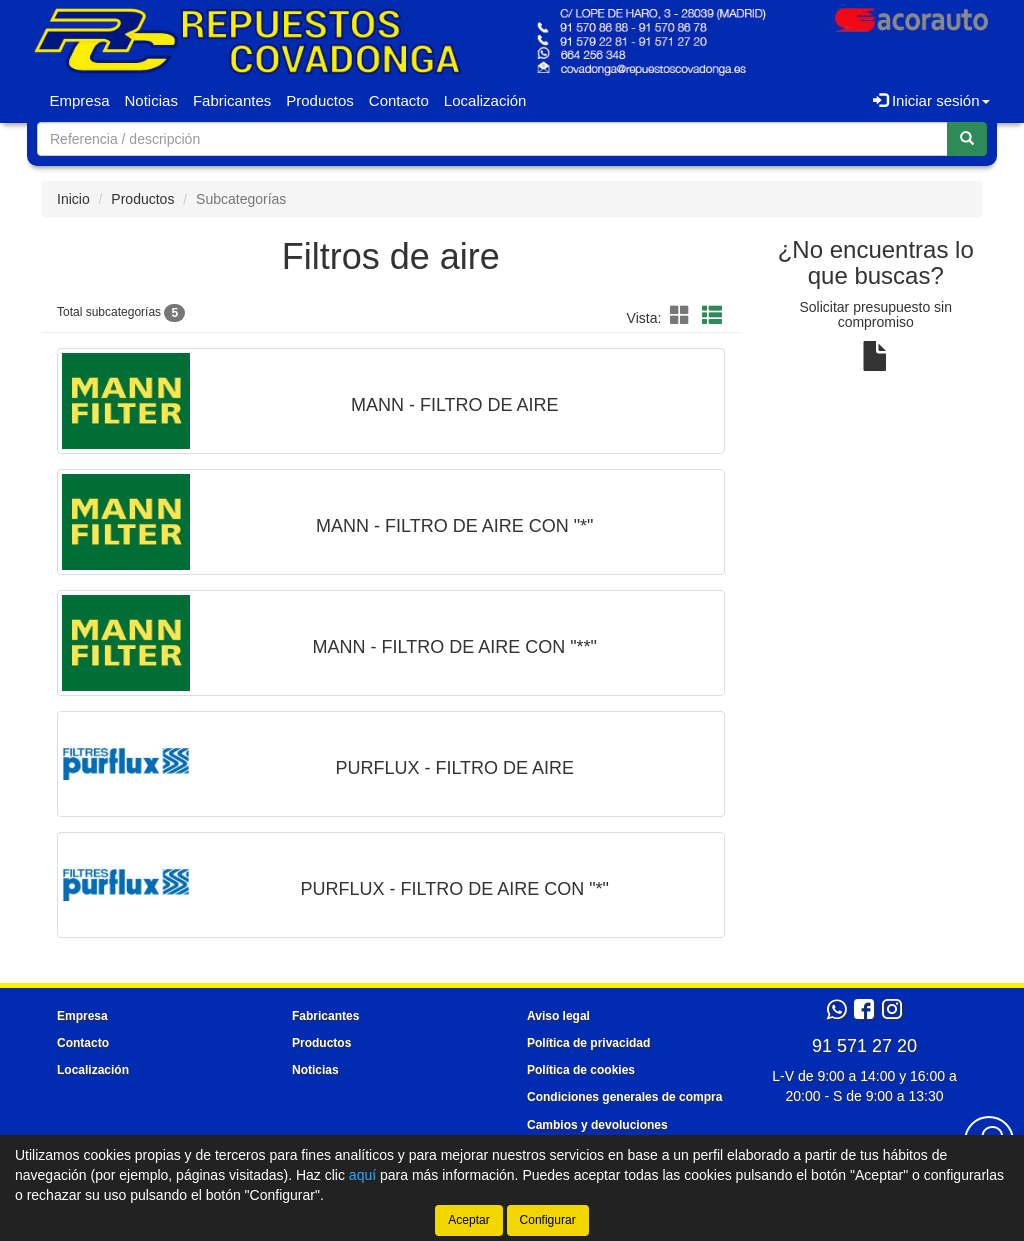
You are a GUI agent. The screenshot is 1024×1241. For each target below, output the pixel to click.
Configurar (548, 1220)
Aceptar (468, 1220)
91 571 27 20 (864, 1046)
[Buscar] (967, 139)
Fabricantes (232, 100)
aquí (362, 1175)
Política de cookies (581, 1070)
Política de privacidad (588, 1043)
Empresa (80, 100)
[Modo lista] (712, 316)
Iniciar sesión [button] (931, 100)
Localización (485, 100)
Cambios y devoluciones (597, 1125)
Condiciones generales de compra (624, 1097)
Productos (320, 100)
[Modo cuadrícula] (680, 316)
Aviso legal (558, 1016)
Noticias (151, 100)
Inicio (73, 199)
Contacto (399, 100)
